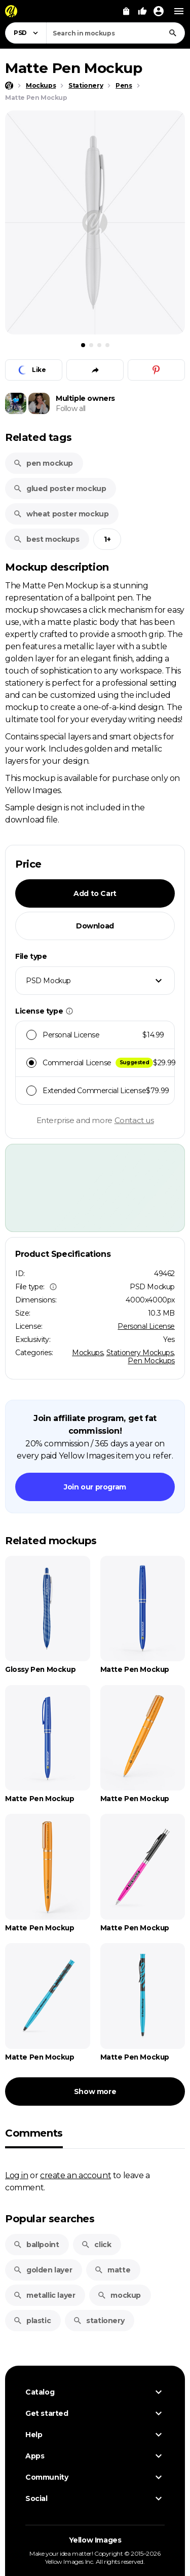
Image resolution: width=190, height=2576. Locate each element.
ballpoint (36, 2244)
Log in (16, 2175)
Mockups (87, 1352)
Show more (95, 2091)
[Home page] (9, 86)
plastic (32, 2320)
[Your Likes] (142, 11)
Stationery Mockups (140, 1352)
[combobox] (115, 33)
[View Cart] (126, 11)
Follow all (71, 408)
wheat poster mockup (60, 513)
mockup (119, 2295)
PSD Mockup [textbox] (48, 980)
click (96, 2244)
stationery (98, 2320)
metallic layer (44, 2295)
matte (112, 2269)
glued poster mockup (59, 488)
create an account (75, 2175)
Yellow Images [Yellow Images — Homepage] (95, 2540)
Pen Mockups (151, 1360)
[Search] (173, 33)
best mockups (46, 539)
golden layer (42, 2269)
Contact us (134, 1120)
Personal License (146, 1326)
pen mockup (43, 463)
